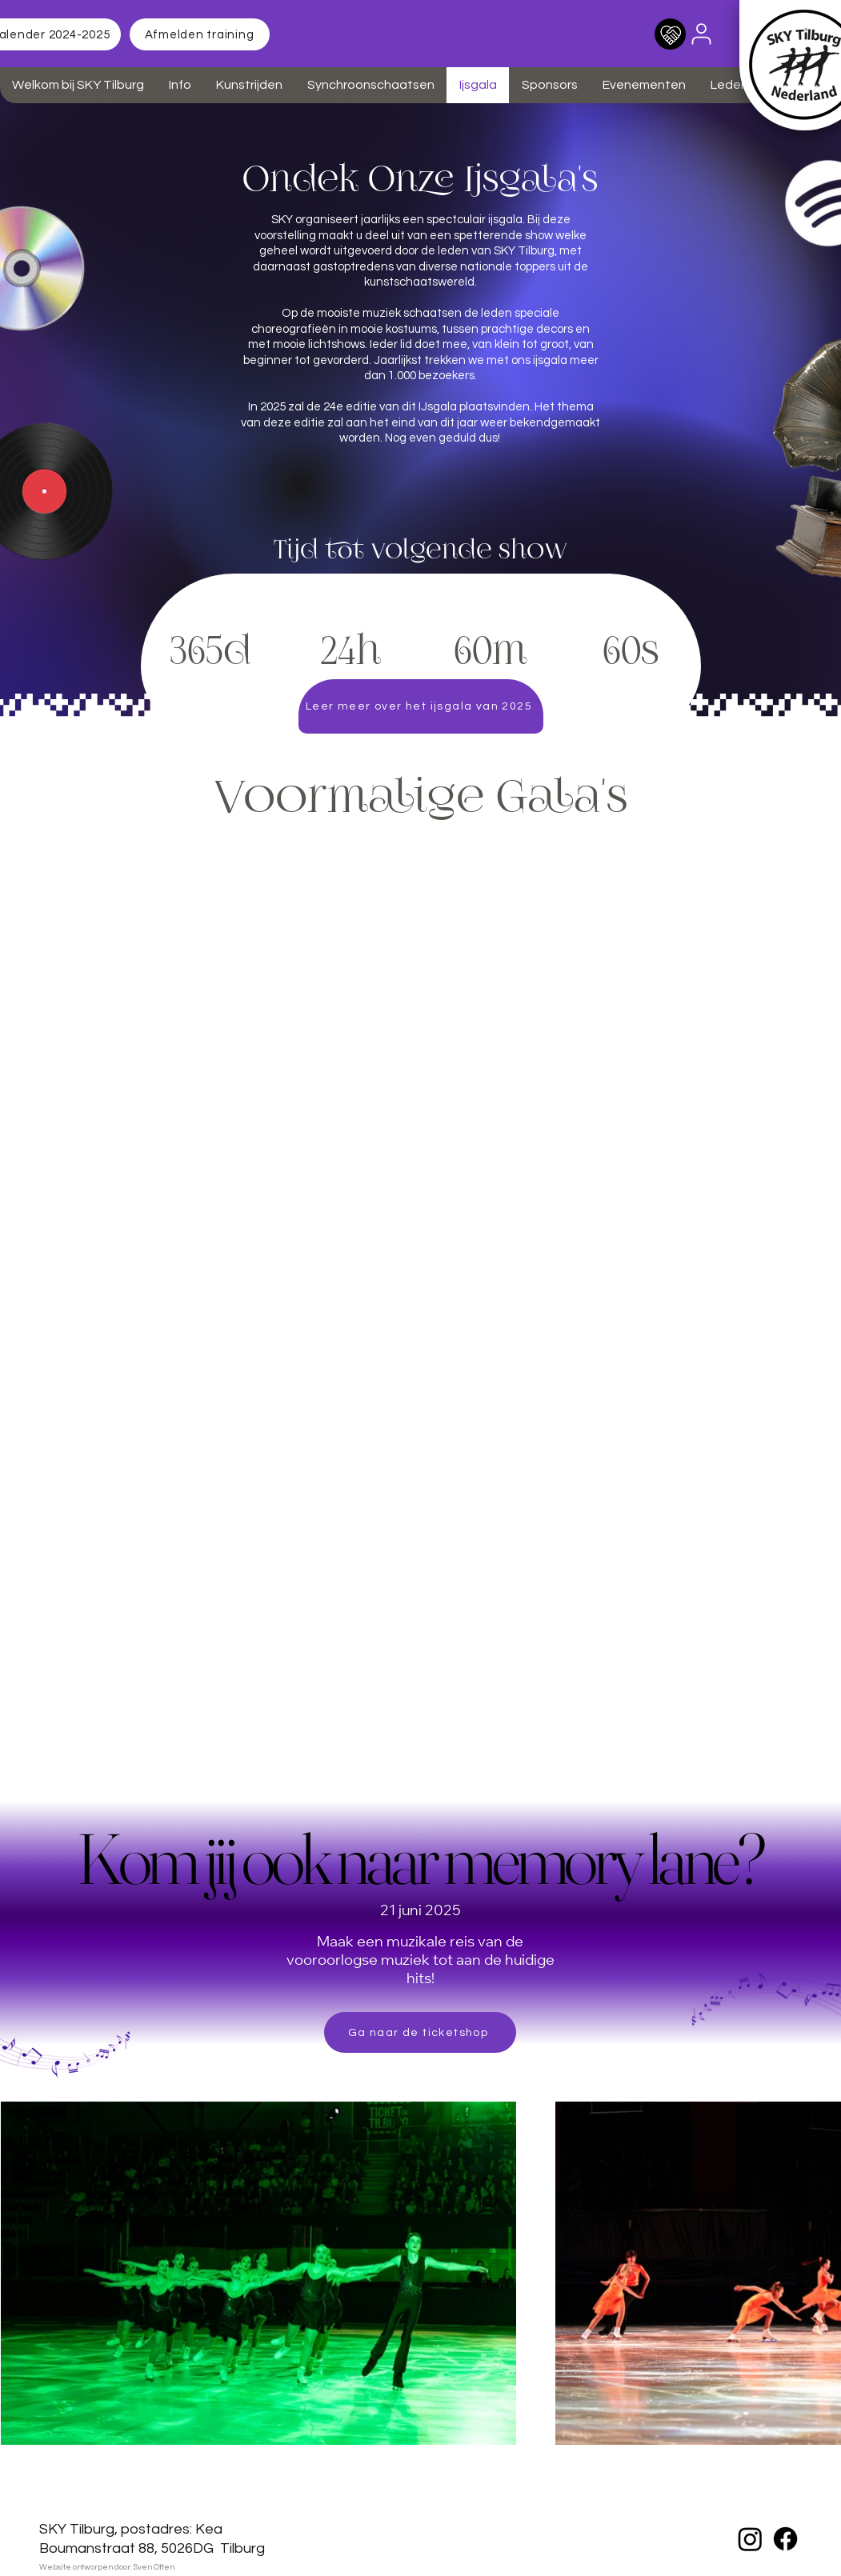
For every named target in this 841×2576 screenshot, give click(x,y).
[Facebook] (785, 2538)
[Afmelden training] (200, 34)
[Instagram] (750, 2538)
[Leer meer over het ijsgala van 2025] (420, 706)
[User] (702, 34)
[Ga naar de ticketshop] (420, 2032)
